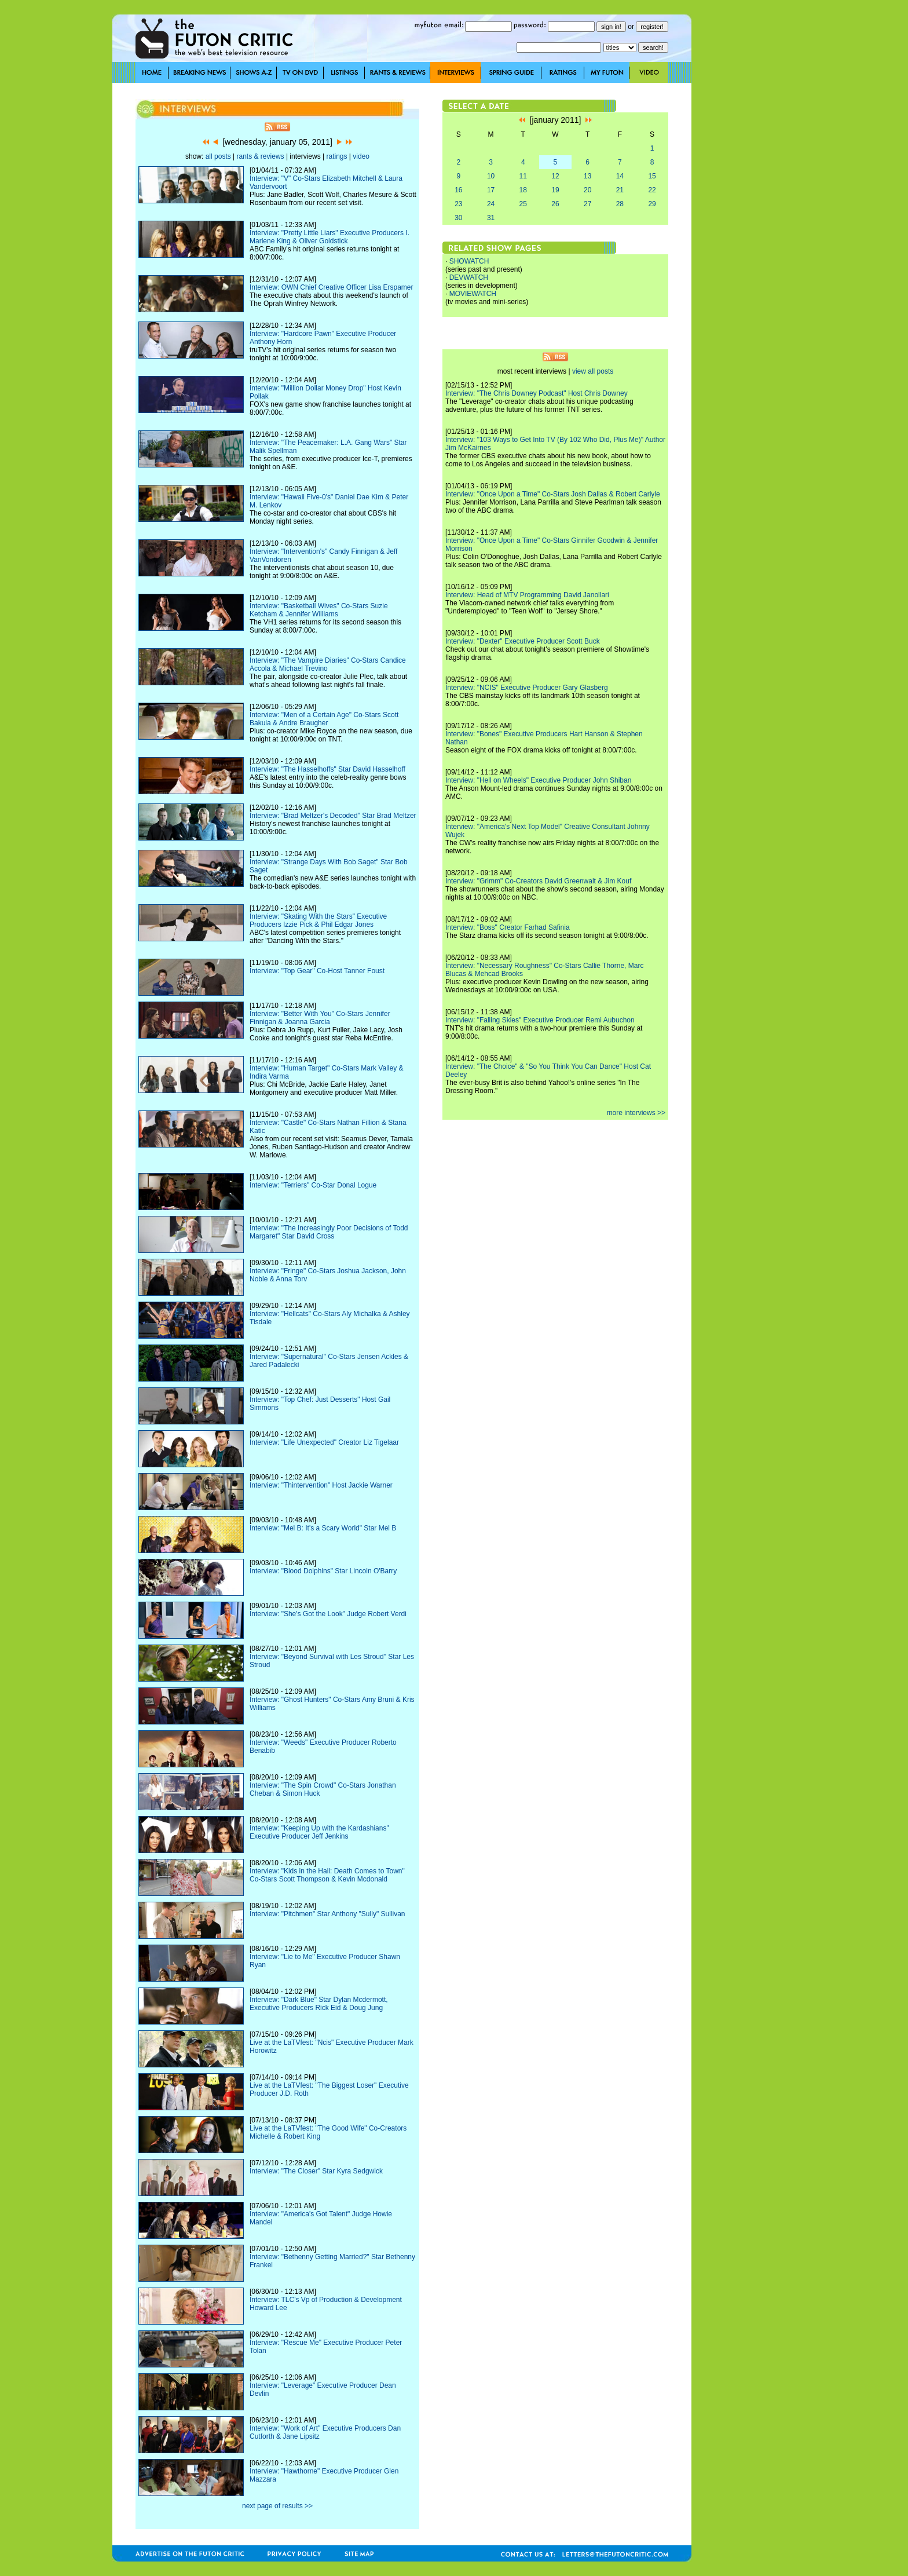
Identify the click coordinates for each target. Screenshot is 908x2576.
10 (491, 176)
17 (491, 190)
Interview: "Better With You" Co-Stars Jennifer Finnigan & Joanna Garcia (320, 1018)
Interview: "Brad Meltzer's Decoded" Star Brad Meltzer (333, 816)
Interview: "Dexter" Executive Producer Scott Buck (522, 641)
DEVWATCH (468, 277)
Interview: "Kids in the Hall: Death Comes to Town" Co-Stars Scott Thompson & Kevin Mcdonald (327, 1875)
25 (523, 204)
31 (491, 218)
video (361, 156)
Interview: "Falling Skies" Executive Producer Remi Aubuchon (540, 1020)
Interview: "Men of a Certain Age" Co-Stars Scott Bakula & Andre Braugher (324, 719)
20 (587, 190)
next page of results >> (277, 2506)
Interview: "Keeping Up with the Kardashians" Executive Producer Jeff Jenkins (319, 1832)
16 (458, 190)
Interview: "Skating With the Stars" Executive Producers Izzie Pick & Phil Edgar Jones (318, 920)
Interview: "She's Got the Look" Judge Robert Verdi (328, 1614)
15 (652, 176)
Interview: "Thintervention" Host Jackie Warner (321, 1485)
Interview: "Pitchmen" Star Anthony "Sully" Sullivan (327, 1914)
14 (620, 176)
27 (587, 204)
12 (555, 176)
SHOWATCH (469, 261)
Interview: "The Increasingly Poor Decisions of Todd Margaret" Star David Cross (329, 1232)
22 (652, 190)
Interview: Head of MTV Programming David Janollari (527, 595)
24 (491, 204)
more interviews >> (636, 1113)
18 (523, 190)
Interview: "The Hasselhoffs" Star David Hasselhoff (327, 769)
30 (458, 218)
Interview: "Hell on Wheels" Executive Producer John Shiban (538, 780)
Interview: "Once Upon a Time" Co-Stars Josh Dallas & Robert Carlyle (552, 494)
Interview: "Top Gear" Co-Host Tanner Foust (317, 971)
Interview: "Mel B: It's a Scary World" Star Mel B (323, 1528)
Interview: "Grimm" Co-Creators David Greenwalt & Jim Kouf (538, 881)
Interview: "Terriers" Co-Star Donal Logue (313, 1185)
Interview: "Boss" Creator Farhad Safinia (507, 927)
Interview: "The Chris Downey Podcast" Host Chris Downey (536, 393)
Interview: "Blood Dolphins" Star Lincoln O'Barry (323, 1571)
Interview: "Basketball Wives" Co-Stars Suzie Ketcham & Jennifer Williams (319, 610)
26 (555, 204)
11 (523, 176)
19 (555, 190)
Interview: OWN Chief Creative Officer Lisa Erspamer (331, 287)
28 (620, 204)
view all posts (592, 371)
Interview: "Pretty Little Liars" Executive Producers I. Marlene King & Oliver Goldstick (329, 237)
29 (652, 204)
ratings (336, 156)
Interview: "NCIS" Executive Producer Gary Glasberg (526, 688)
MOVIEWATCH (472, 294)
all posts (218, 156)
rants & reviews (260, 156)
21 (620, 190)
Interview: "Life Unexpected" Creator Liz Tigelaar (324, 1442)
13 (587, 176)
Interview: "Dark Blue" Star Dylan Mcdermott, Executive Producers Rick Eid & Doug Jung (319, 2004)
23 (458, 204)
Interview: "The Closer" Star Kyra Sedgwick (316, 2171)
